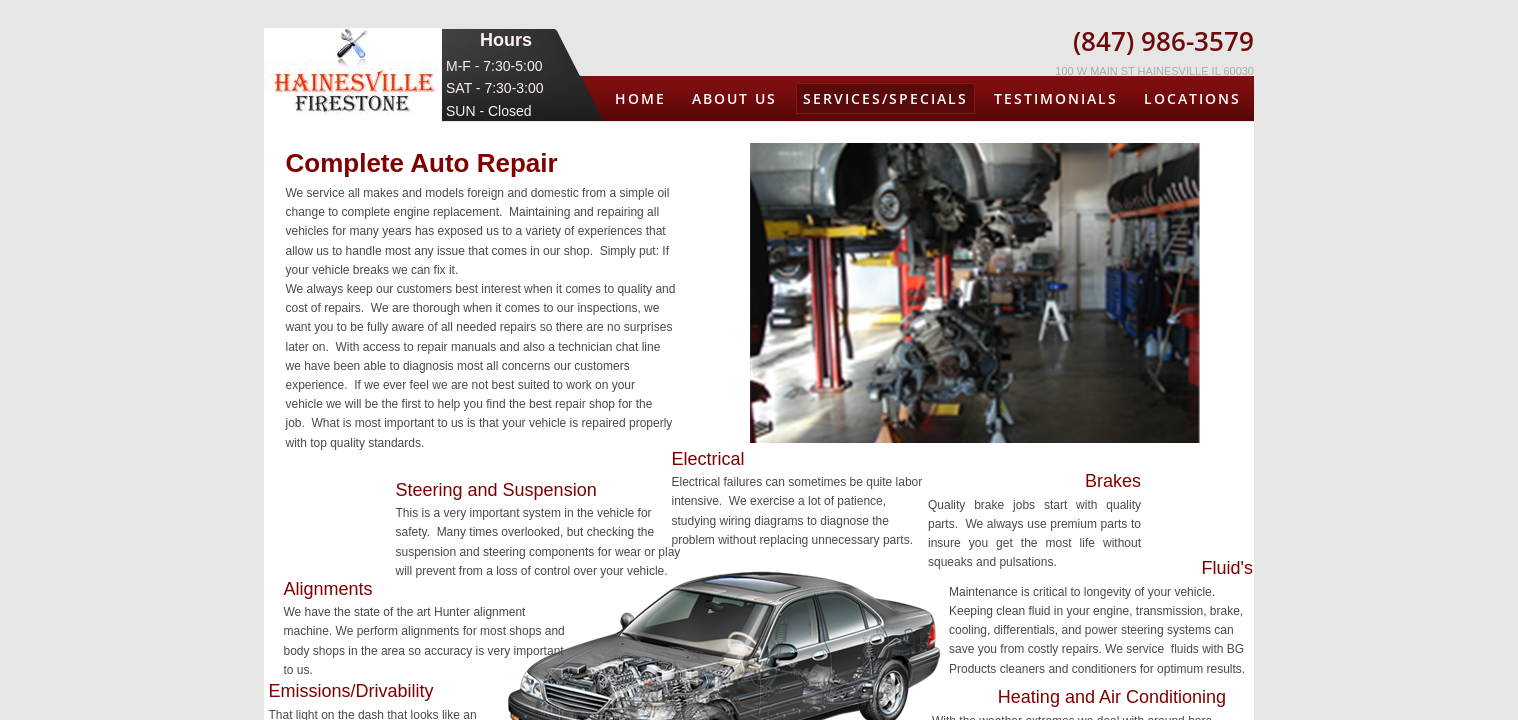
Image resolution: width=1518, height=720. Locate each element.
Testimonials (1056, 98)
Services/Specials (885, 98)
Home (640, 98)
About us (734, 98)
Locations (1192, 98)
